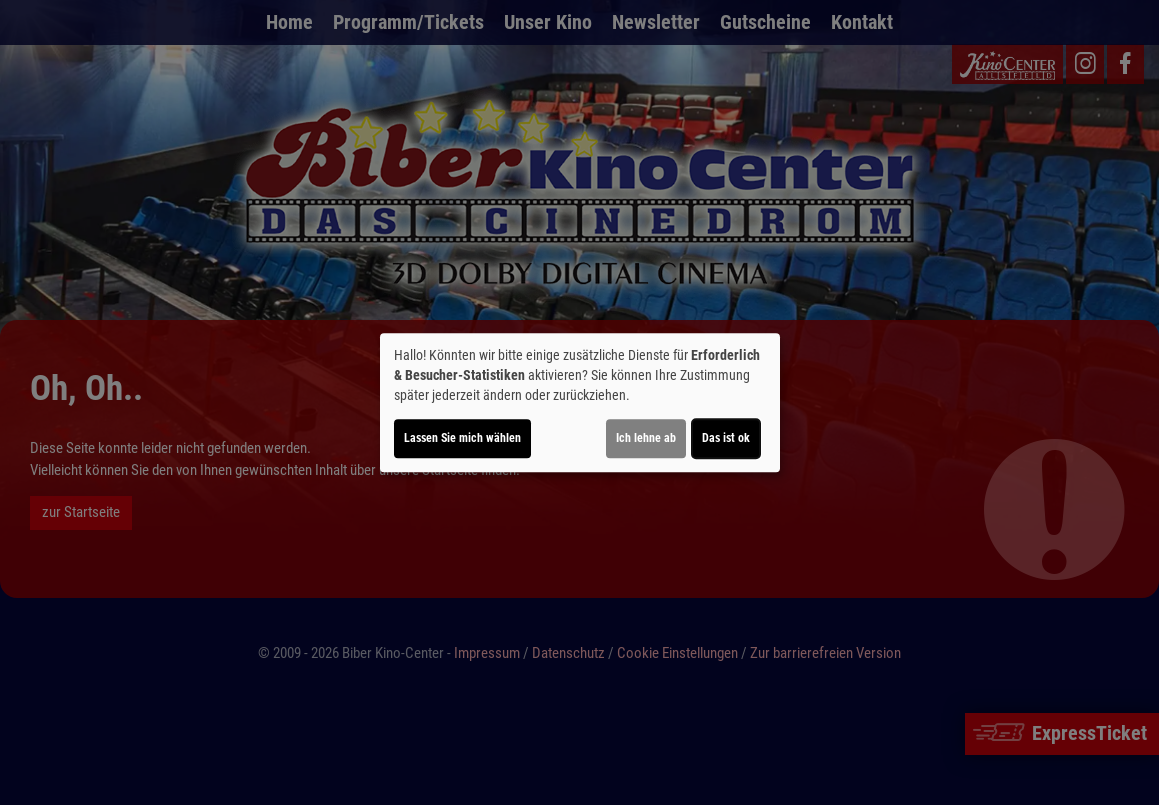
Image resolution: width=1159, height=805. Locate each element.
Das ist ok (726, 438)
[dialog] (580, 403)
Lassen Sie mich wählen (462, 438)
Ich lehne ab (646, 438)
